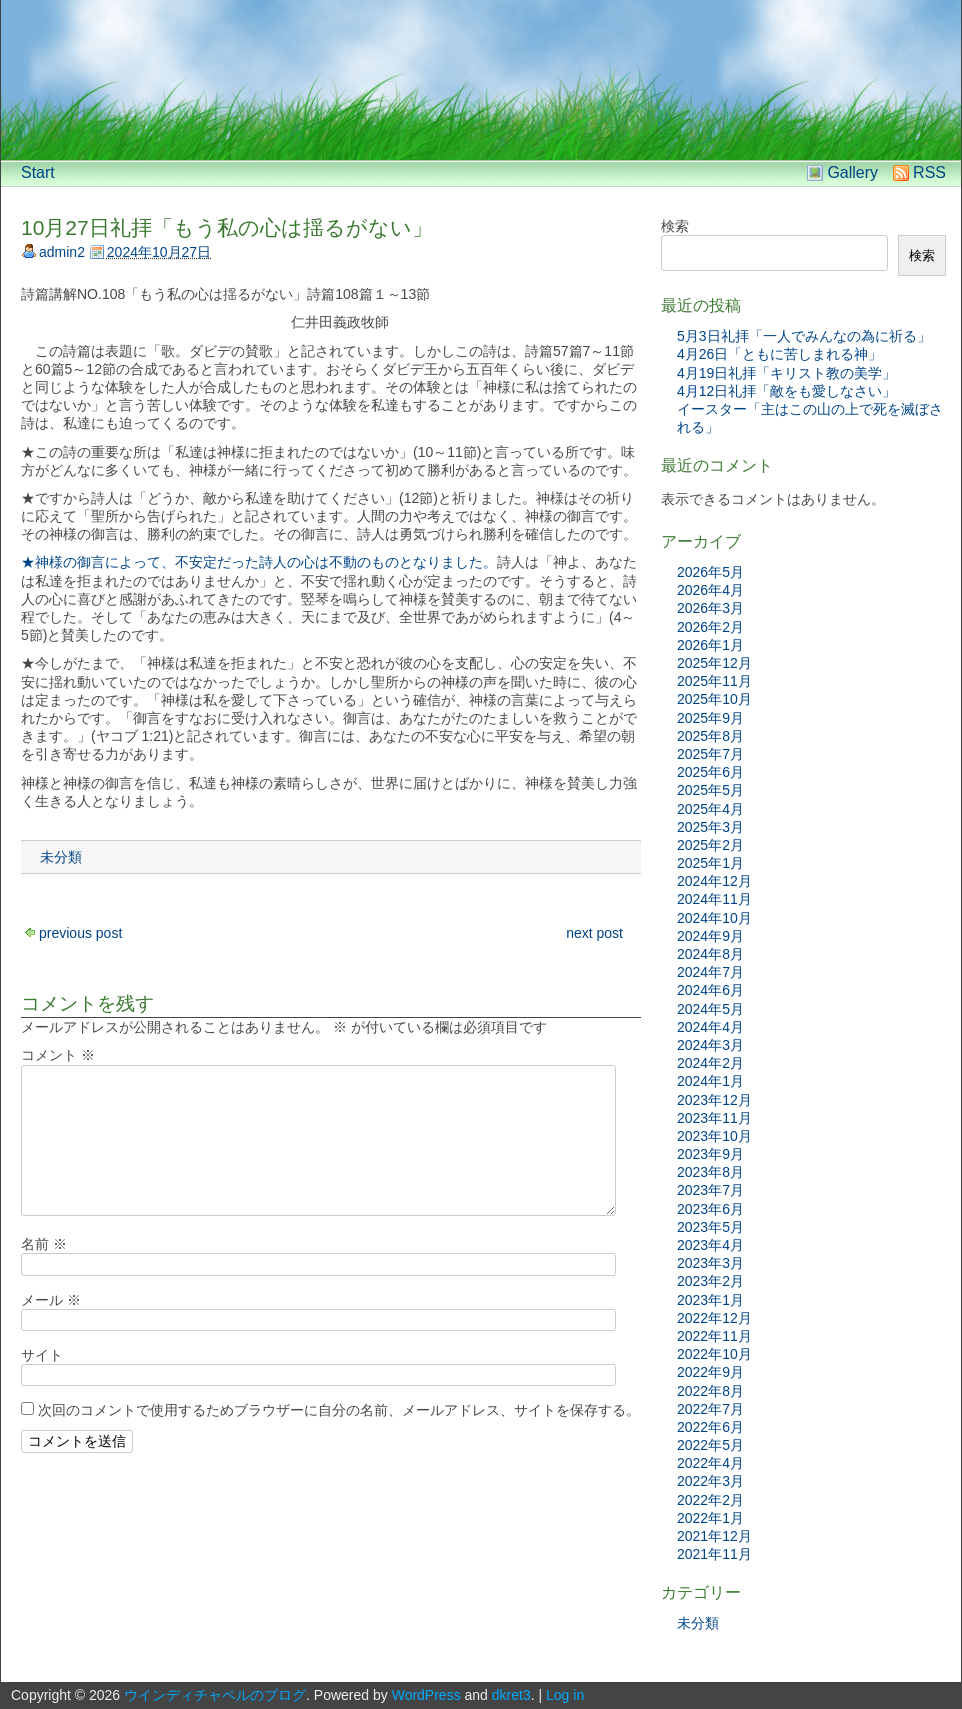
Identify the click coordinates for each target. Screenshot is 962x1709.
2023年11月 (714, 1118)
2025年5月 (710, 790)
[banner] (481, 80)
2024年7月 (710, 972)
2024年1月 (710, 1081)
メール (51, 1300)
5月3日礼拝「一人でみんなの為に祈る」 (804, 336)
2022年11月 (714, 1336)
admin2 (62, 252)
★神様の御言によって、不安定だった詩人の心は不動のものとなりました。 (259, 562)
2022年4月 (710, 1463)
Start (38, 172)
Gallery (852, 172)
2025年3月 (710, 827)
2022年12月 (714, 1318)
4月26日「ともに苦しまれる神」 (779, 354)
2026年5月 (710, 572)
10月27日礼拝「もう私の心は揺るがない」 (227, 227)
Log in (565, 1695)
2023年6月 (710, 1209)
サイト (42, 1355)
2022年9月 (710, 1372)
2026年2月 (710, 627)
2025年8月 (710, 736)
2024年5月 (710, 1009)
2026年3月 (710, 608)
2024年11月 (714, 899)
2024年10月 (714, 918)
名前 (44, 1244)
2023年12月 (714, 1100)
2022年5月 (710, 1445)
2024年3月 (710, 1045)
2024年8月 (710, 954)
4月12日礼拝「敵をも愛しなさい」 (786, 391)
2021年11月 (714, 1554)
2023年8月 (710, 1172)
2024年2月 (710, 1063)
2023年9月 (710, 1154)
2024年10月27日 (159, 252)
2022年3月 (710, 1481)
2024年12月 (714, 881)
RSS (929, 172)
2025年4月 (710, 809)
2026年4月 (710, 590)
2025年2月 (710, 845)
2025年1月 (710, 863)
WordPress (426, 1695)
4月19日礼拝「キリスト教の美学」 (786, 373)
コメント (58, 1055)
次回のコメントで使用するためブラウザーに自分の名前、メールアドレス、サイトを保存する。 (339, 1410)
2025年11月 (714, 681)
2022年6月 (710, 1427)
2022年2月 (710, 1500)
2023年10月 (714, 1136)
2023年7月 (710, 1190)
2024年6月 (710, 990)
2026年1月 (710, 645)
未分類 (61, 857)
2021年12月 (714, 1536)
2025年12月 (714, 663)
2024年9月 (710, 936)
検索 (675, 226)
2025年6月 (710, 772)
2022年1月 (710, 1518)
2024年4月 (710, 1027)
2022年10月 (714, 1354)
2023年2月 (710, 1281)
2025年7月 (710, 754)
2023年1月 (710, 1300)
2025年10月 (714, 699)
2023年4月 (710, 1245)
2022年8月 (710, 1391)
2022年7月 (710, 1409)
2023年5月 (710, 1227)
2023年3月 (710, 1263)
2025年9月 (710, 718)
